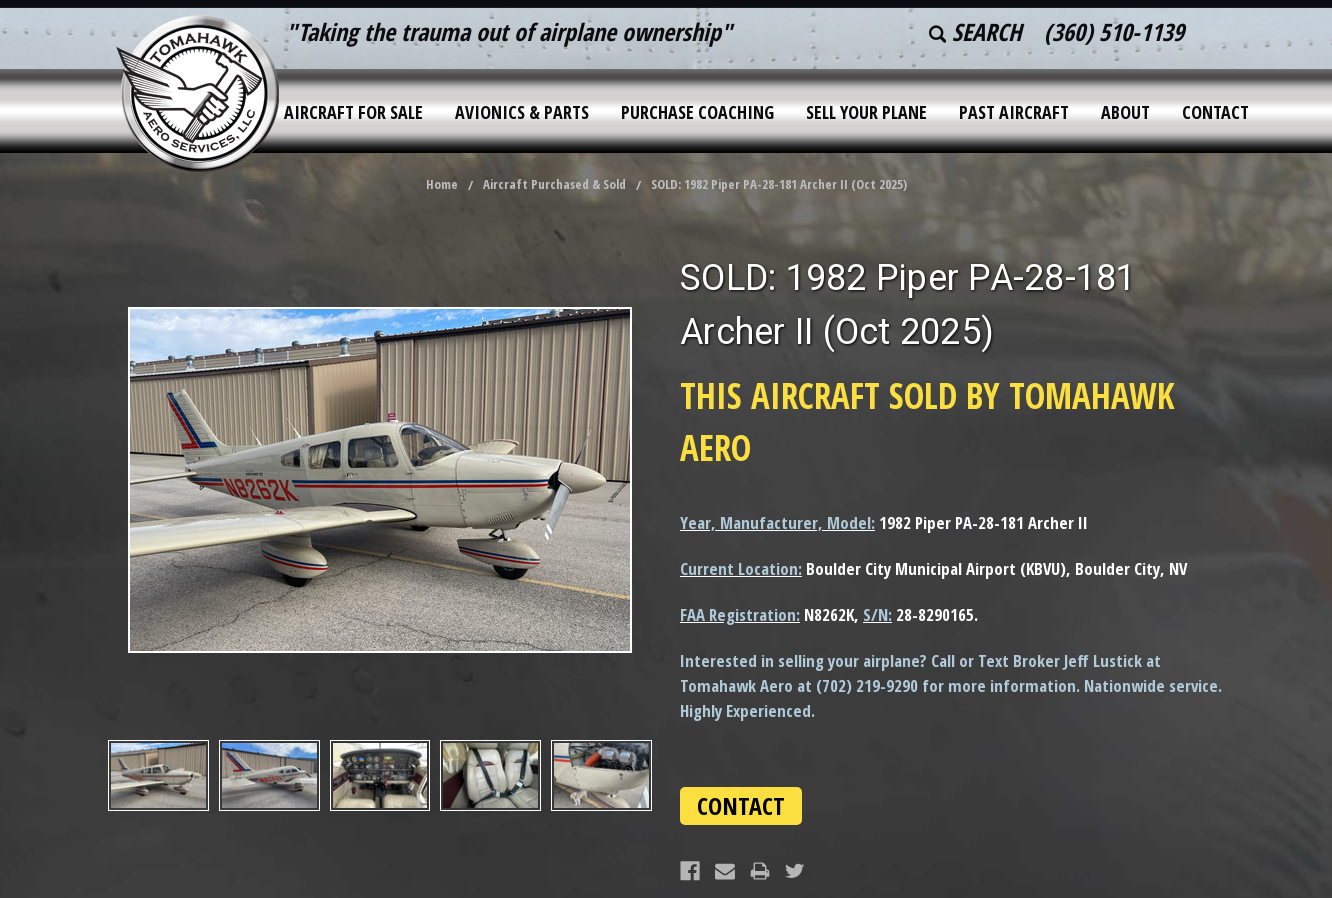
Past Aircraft (1014, 112)
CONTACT (741, 805)
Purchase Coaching (697, 112)
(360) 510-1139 (1114, 31)
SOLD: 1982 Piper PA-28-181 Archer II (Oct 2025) (779, 184)
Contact (1215, 112)
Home (442, 184)
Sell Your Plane (866, 112)
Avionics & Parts (522, 112)
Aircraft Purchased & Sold (554, 184)
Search (975, 31)
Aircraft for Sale (353, 112)
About (1125, 112)
